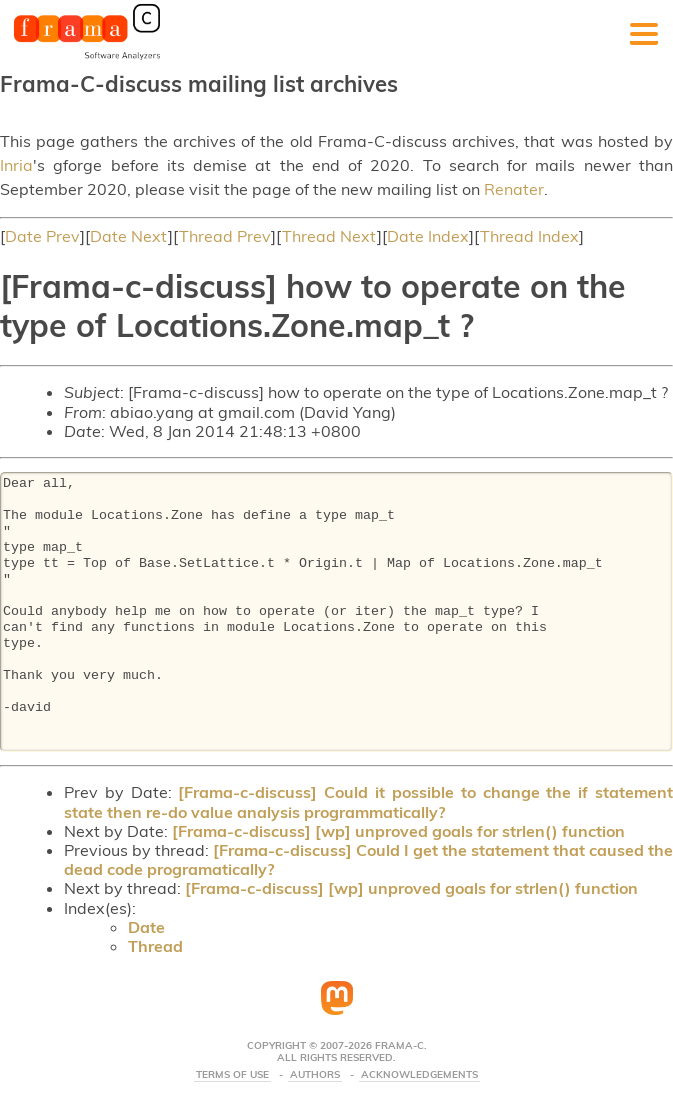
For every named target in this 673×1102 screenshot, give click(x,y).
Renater (514, 189)
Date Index (428, 236)
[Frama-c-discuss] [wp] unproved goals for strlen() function (398, 831)
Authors (315, 1075)
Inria (16, 165)
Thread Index (529, 236)
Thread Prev (225, 236)
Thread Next (329, 236)
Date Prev (42, 236)
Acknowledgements (419, 1075)
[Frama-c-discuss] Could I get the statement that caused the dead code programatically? (368, 859)
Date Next (129, 236)
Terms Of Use (232, 1075)
